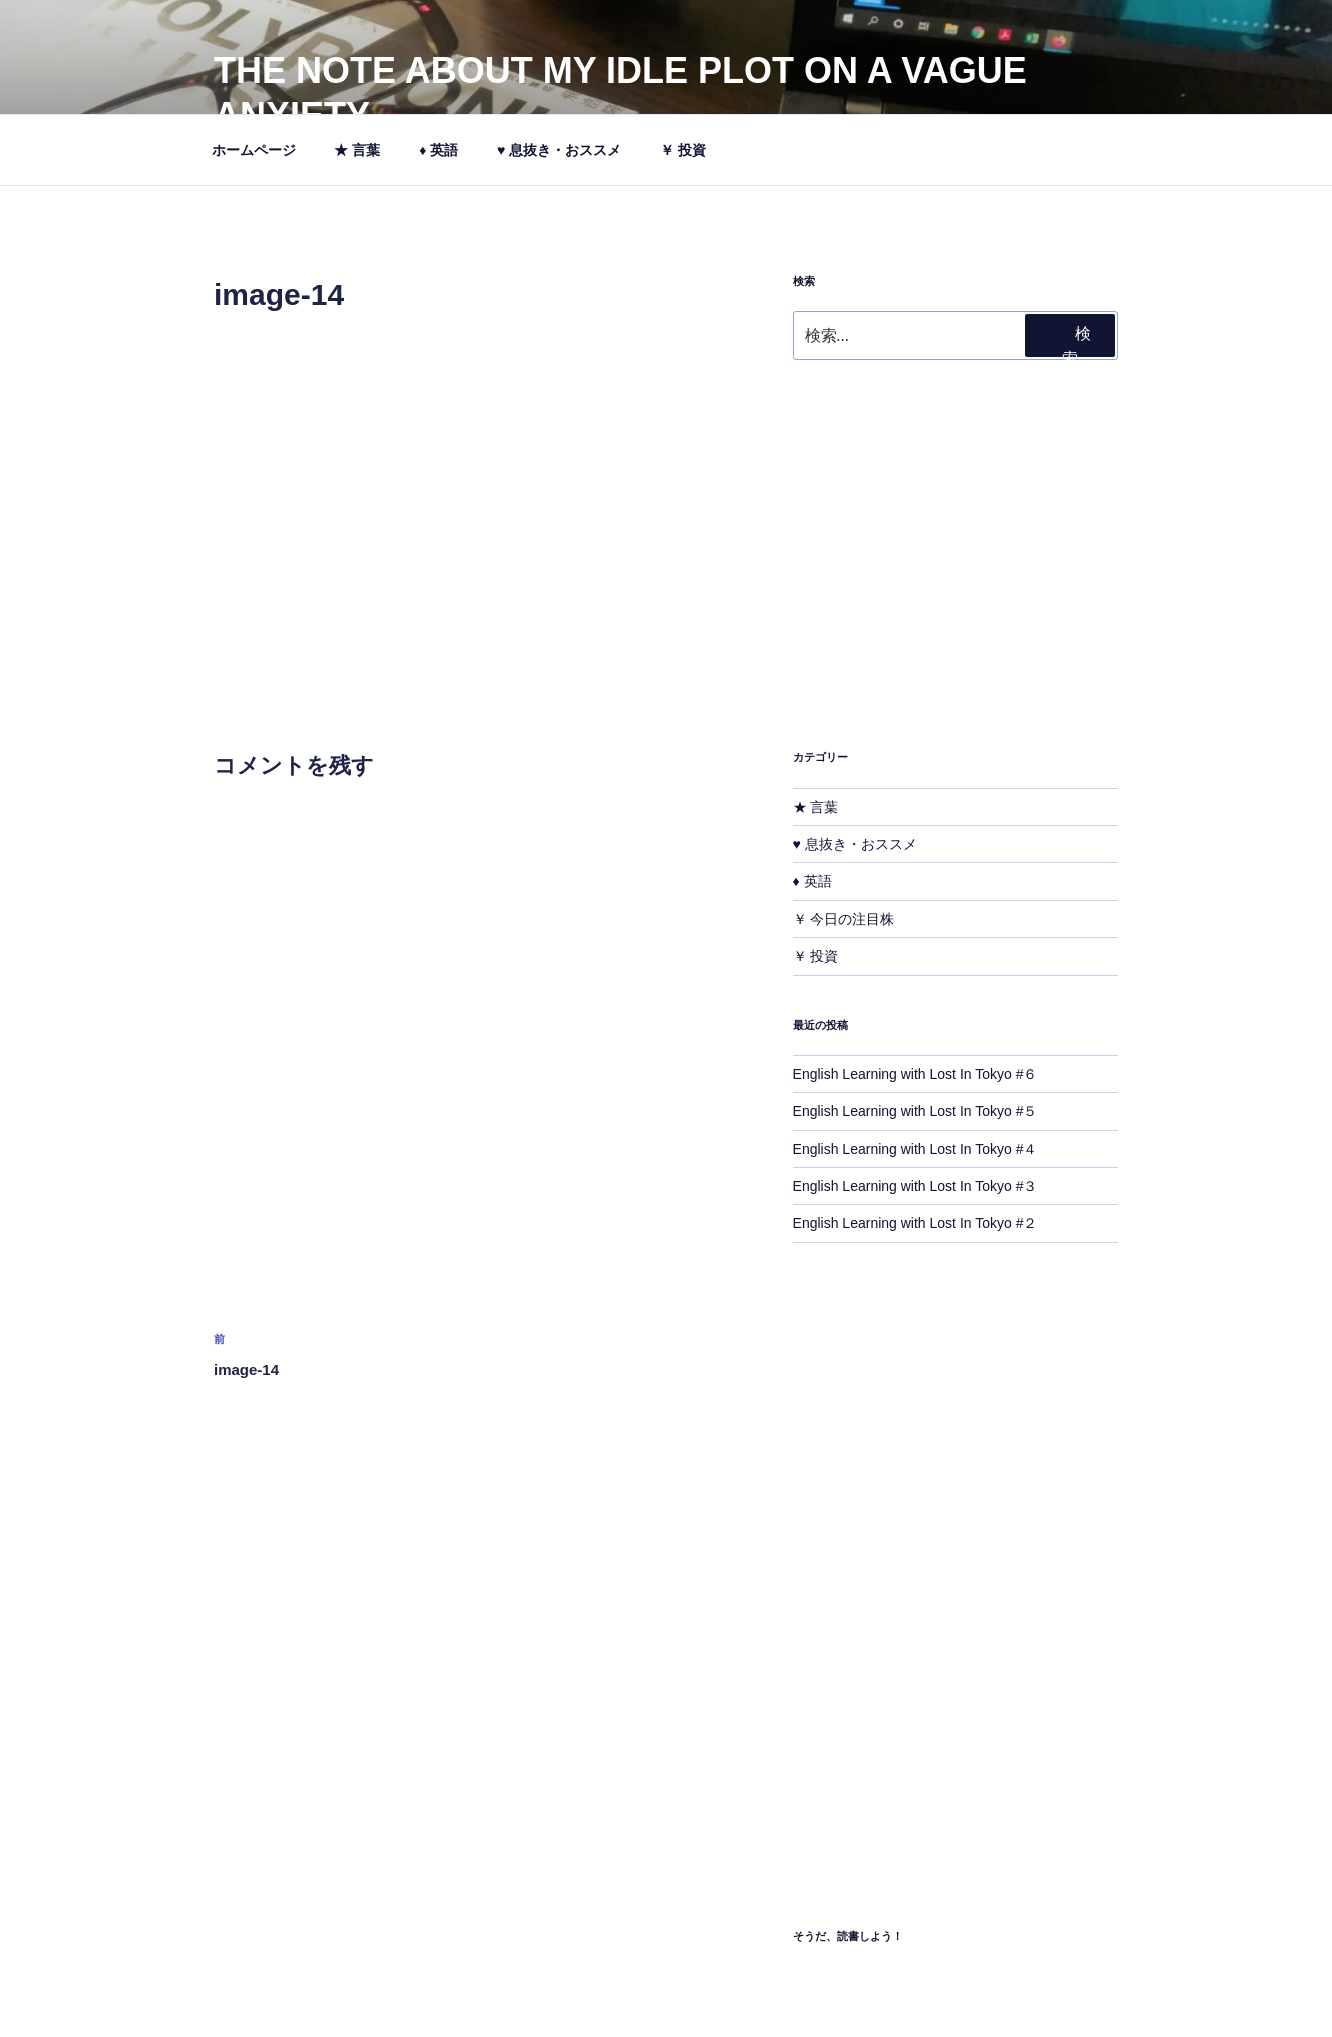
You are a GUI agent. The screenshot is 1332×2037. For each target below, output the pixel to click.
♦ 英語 (438, 150)
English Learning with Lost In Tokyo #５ (915, 1111)
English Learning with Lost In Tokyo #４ (915, 1149)
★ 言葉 (357, 150)
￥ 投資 (692, 150)
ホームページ (254, 150)
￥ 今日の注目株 (844, 919)
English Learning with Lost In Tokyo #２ (915, 1223)
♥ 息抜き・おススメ (559, 150)
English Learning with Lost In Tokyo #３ (915, 1186)
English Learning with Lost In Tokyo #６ (915, 1074)
